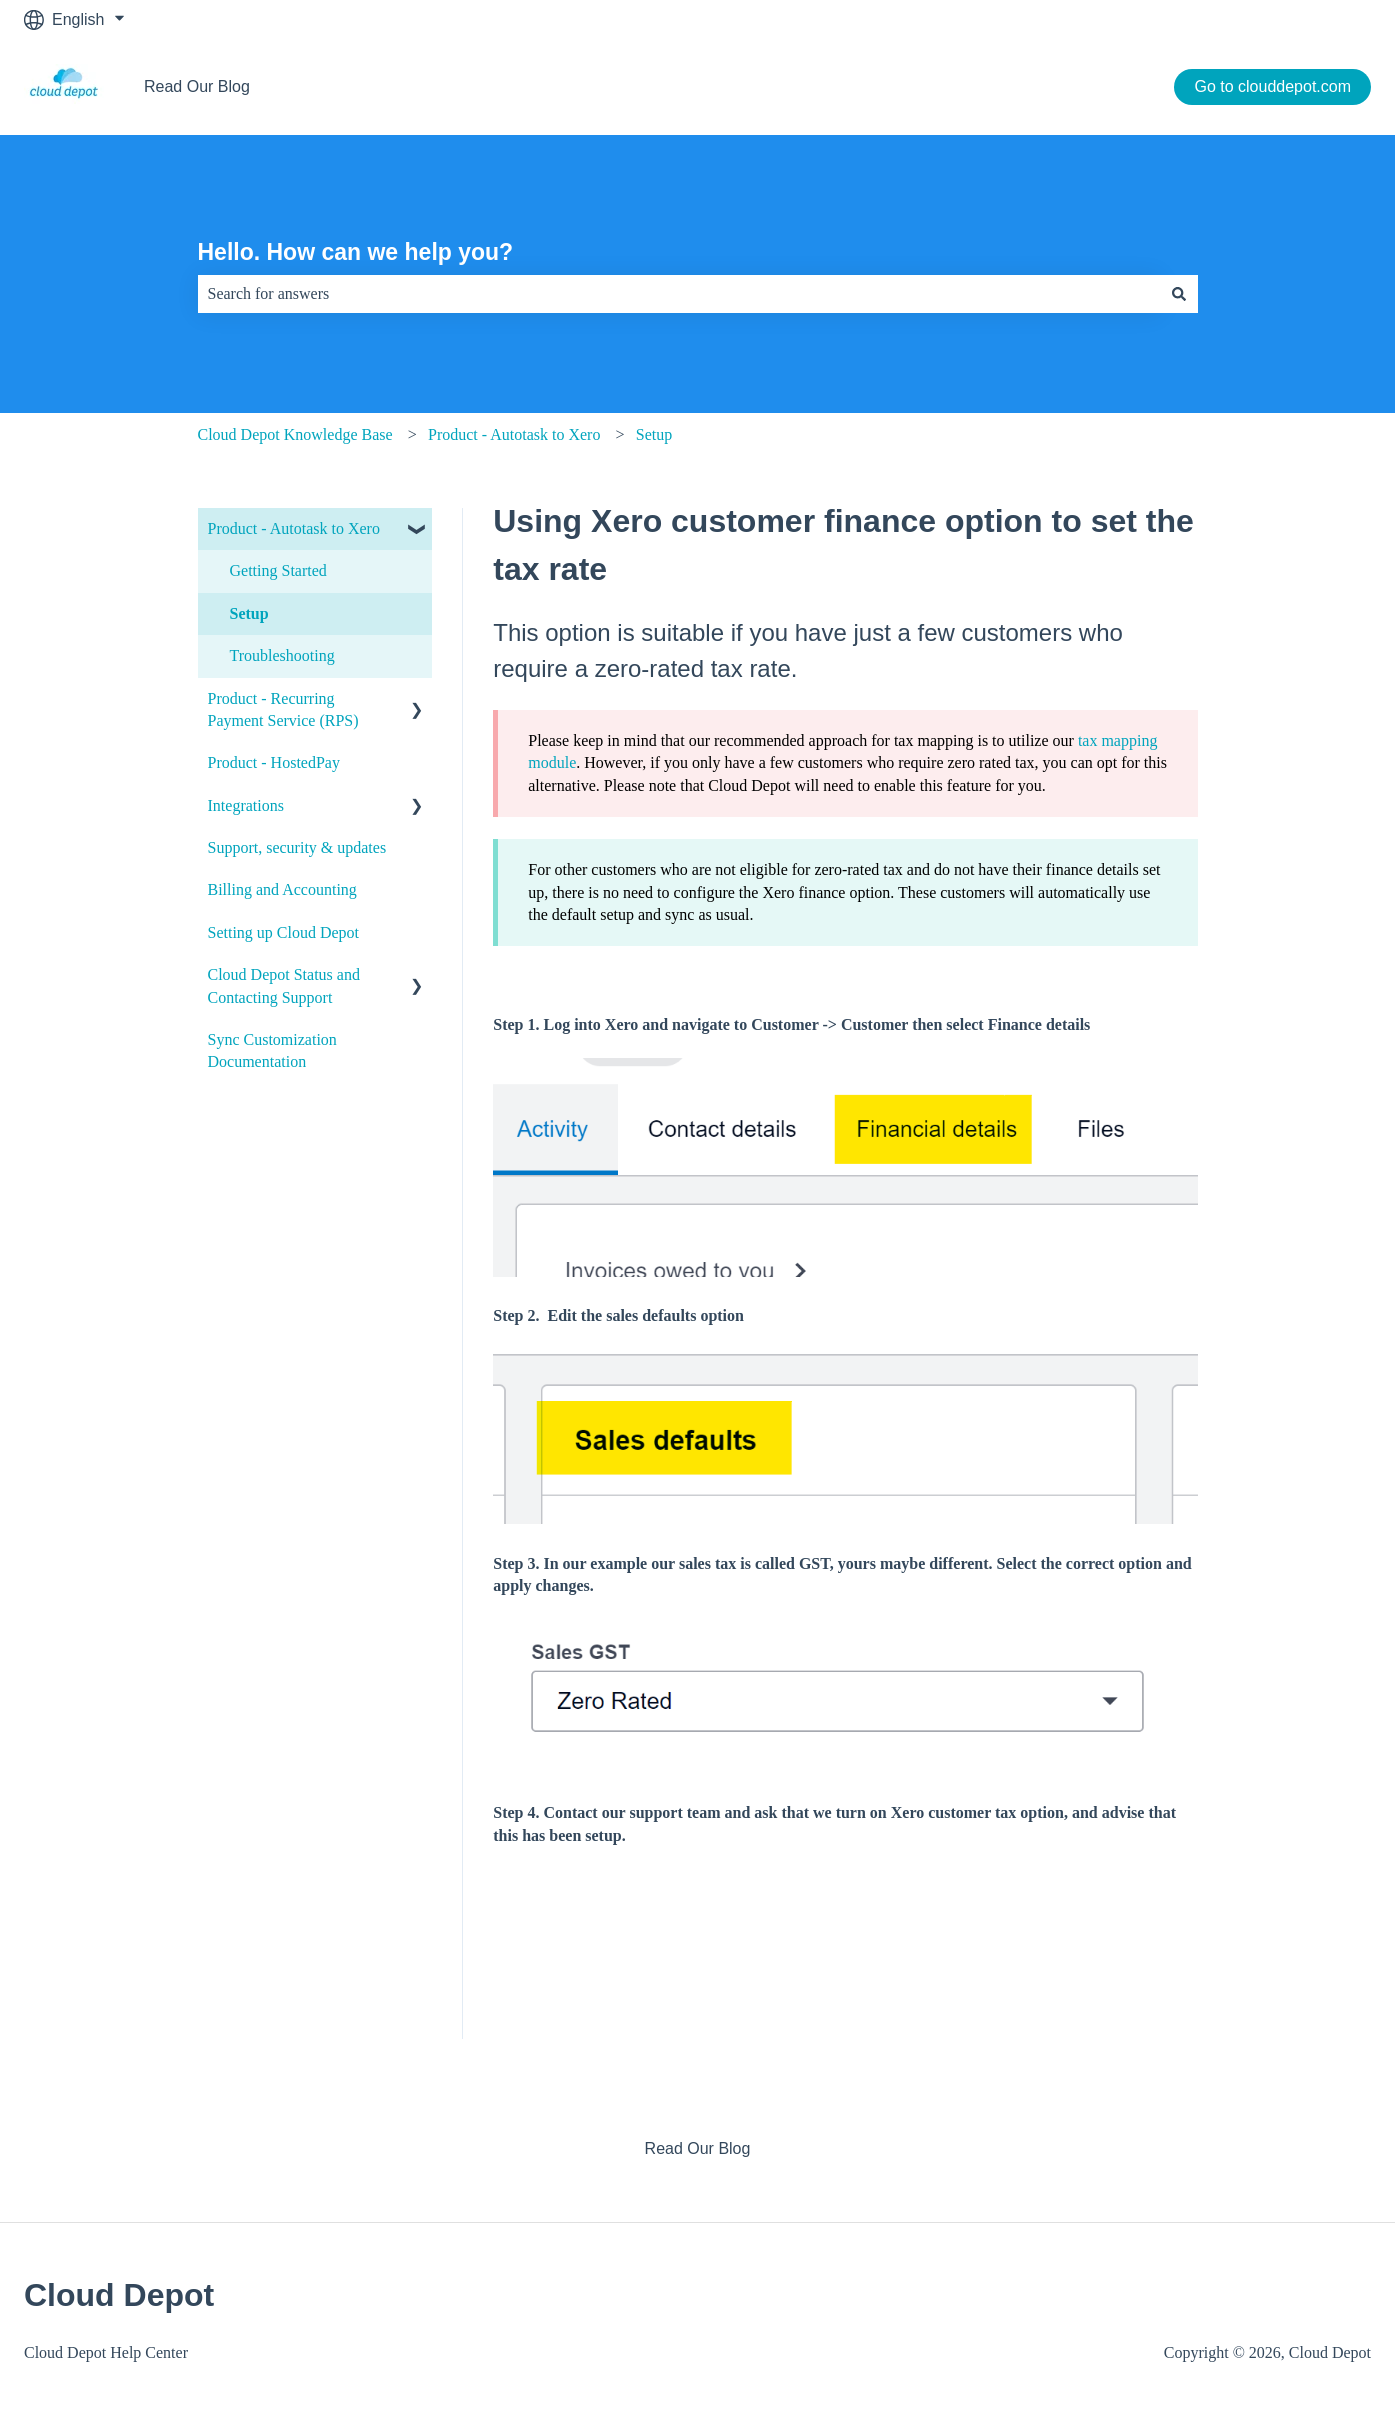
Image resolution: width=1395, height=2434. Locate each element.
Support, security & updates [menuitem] (297, 847)
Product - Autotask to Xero (514, 434)
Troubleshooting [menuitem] (282, 655)
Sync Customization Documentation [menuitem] (272, 1050)
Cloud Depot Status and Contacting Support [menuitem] (284, 985)
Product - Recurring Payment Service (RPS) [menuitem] (283, 709)
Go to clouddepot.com (1272, 86)
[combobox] (679, 294)
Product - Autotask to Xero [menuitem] (294, 528)
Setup (654, 434)
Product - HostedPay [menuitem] (274, 762)
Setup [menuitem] (249, 613)
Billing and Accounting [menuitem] (282, 889)
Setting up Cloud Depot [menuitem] (284, 932)
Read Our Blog (197, 86)
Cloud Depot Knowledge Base (295, 434)
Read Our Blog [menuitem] (698, 2148)
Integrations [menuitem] (246, 805)
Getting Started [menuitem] (278, 570)
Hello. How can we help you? (356, 252)
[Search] (1179, 294)
